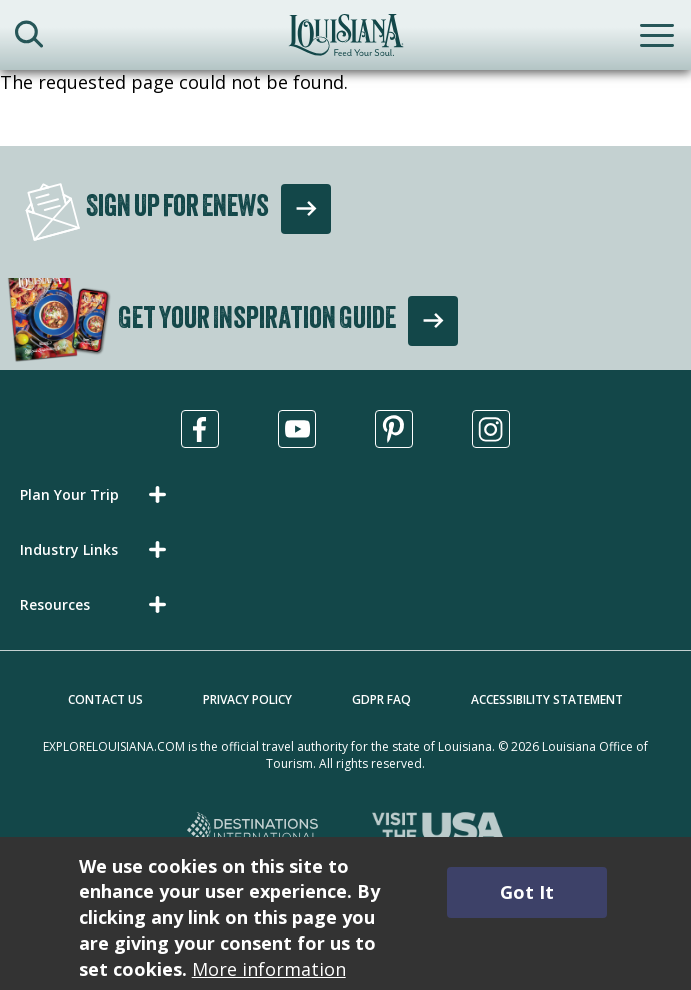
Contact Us (105, 699)
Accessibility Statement (547, 699)
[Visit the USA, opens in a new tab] (438, 830)
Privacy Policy (247, 699)
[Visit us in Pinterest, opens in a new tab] (394, 429)
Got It (527, 892)
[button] (97, 494)
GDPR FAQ (381, 699)
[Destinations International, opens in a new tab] (253, 830)
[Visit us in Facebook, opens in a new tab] (200, 429)
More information (269, 969)
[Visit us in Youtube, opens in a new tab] (297, 429)
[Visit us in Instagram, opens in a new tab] (491, 429)
